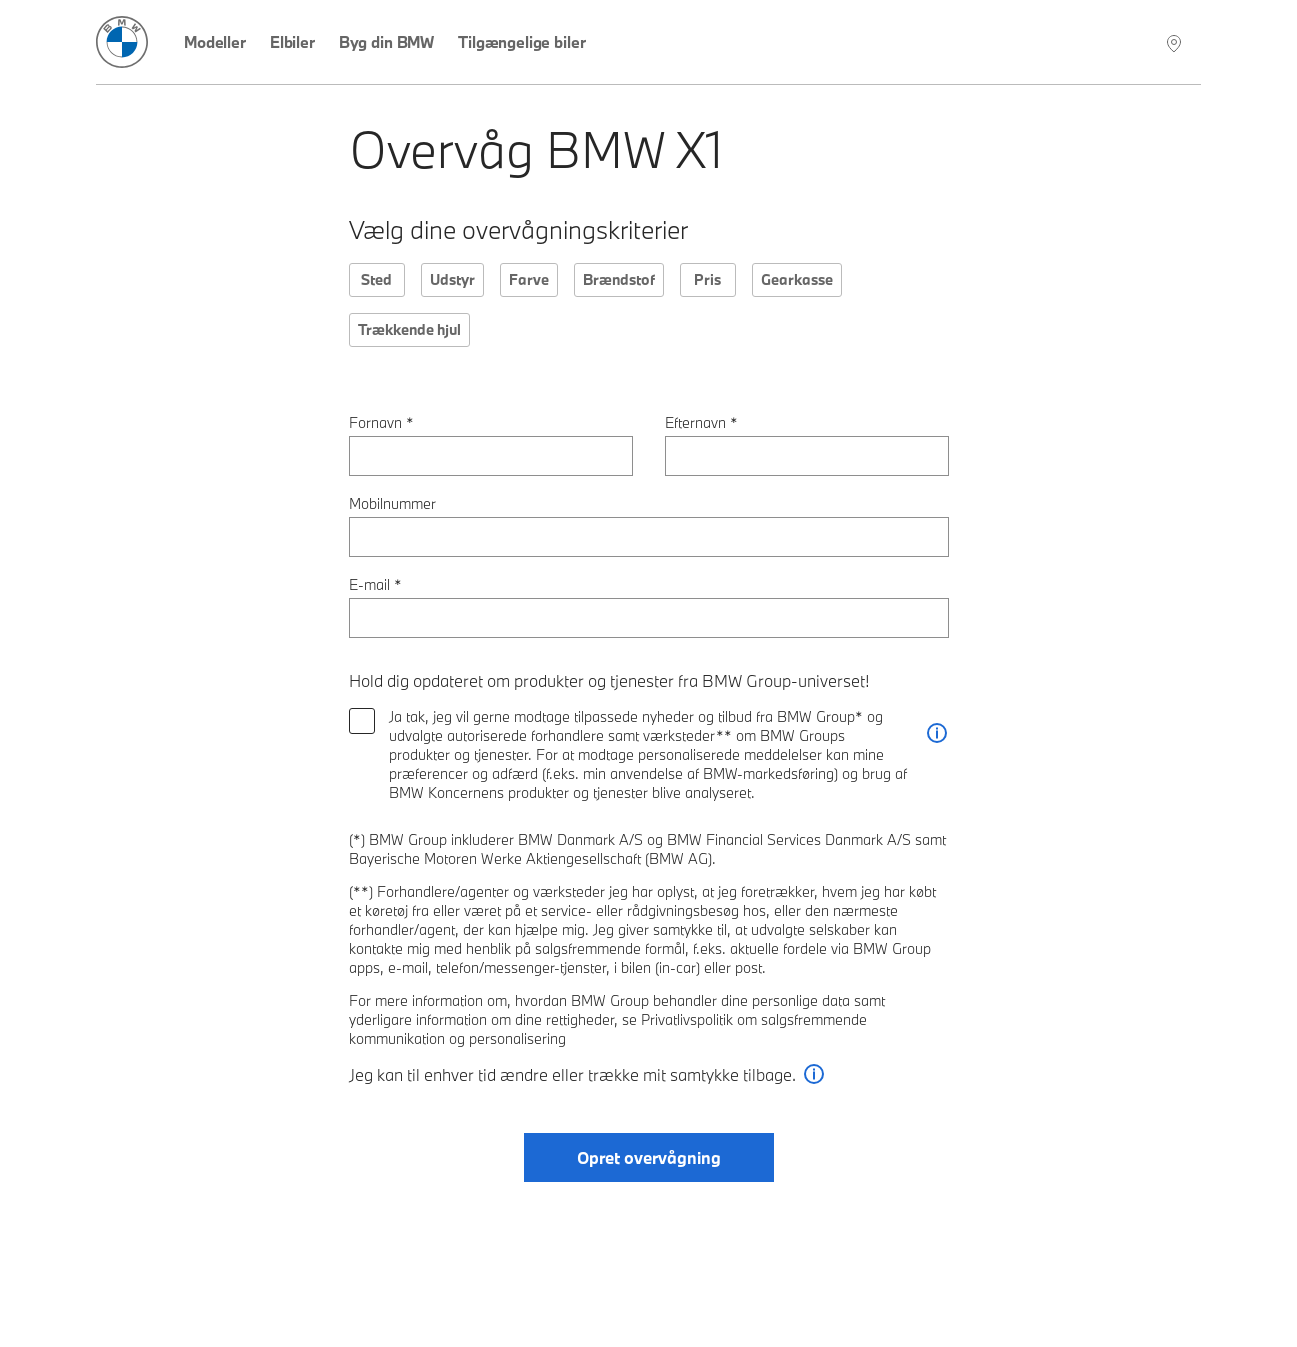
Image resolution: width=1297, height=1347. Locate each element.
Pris (707, 279)
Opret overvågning (649, 1157)
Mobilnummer (392, 503)
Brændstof (619, 279)
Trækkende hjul (409, 329)
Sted (376, 279)
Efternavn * (701, 422)
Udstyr (452, 279)
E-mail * (375, 584)
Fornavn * (381, 422)
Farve (529, 279)
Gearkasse (797, 279)
